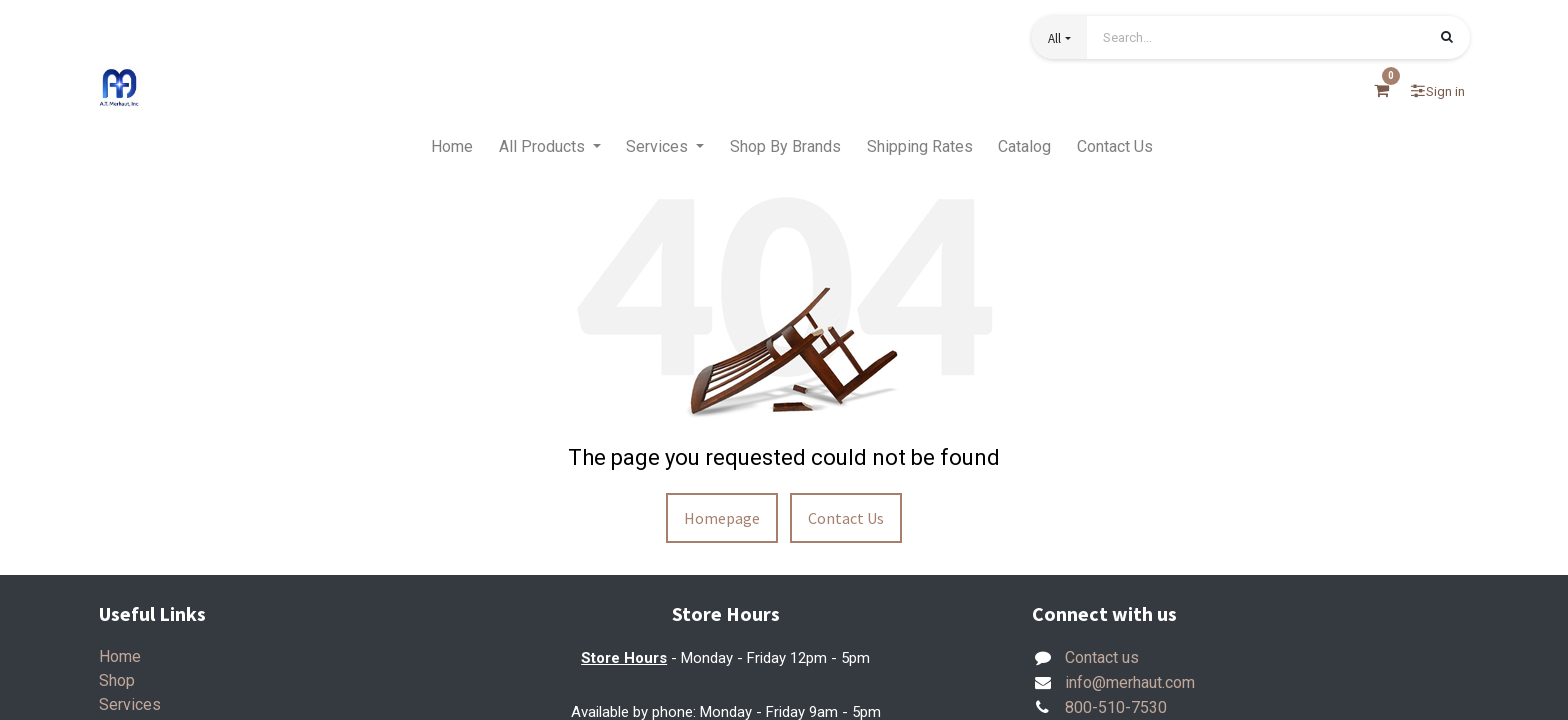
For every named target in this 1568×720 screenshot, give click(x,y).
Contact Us (846, 518)
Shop (117, 680)
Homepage (722, 518)
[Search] (1447, 39)
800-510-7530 (1116, 707)
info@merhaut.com (1130, 682)
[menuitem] (452, 147)
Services (130, 704)
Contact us (1102, 657)
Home (120, 656)
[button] (1059, 37)
